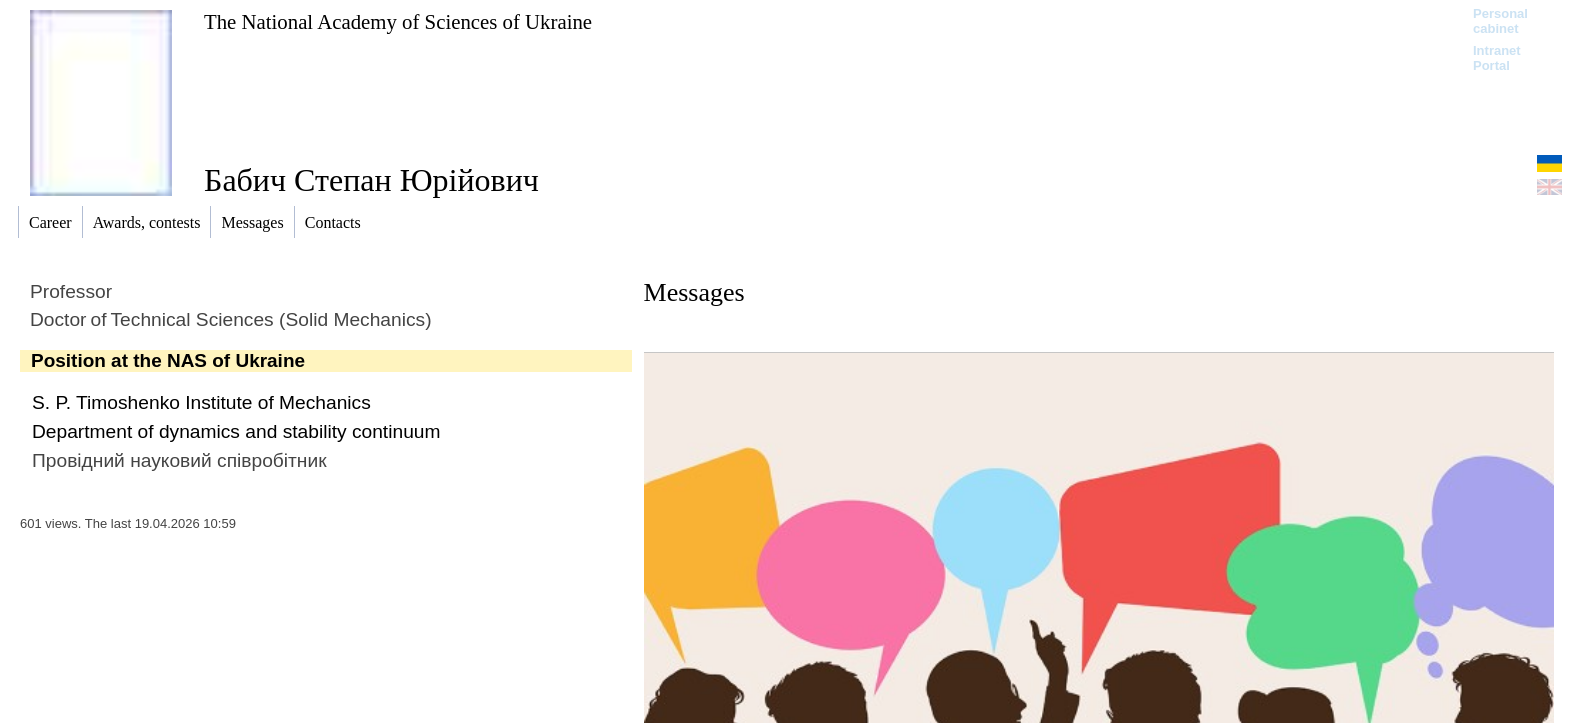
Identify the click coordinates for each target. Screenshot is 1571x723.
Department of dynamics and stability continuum (236, 431)
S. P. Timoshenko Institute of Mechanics (201, 402)
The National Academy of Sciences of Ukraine (398, 21)
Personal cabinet (1500, 21)
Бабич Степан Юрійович (371, 180)
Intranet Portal (1497, 58)
